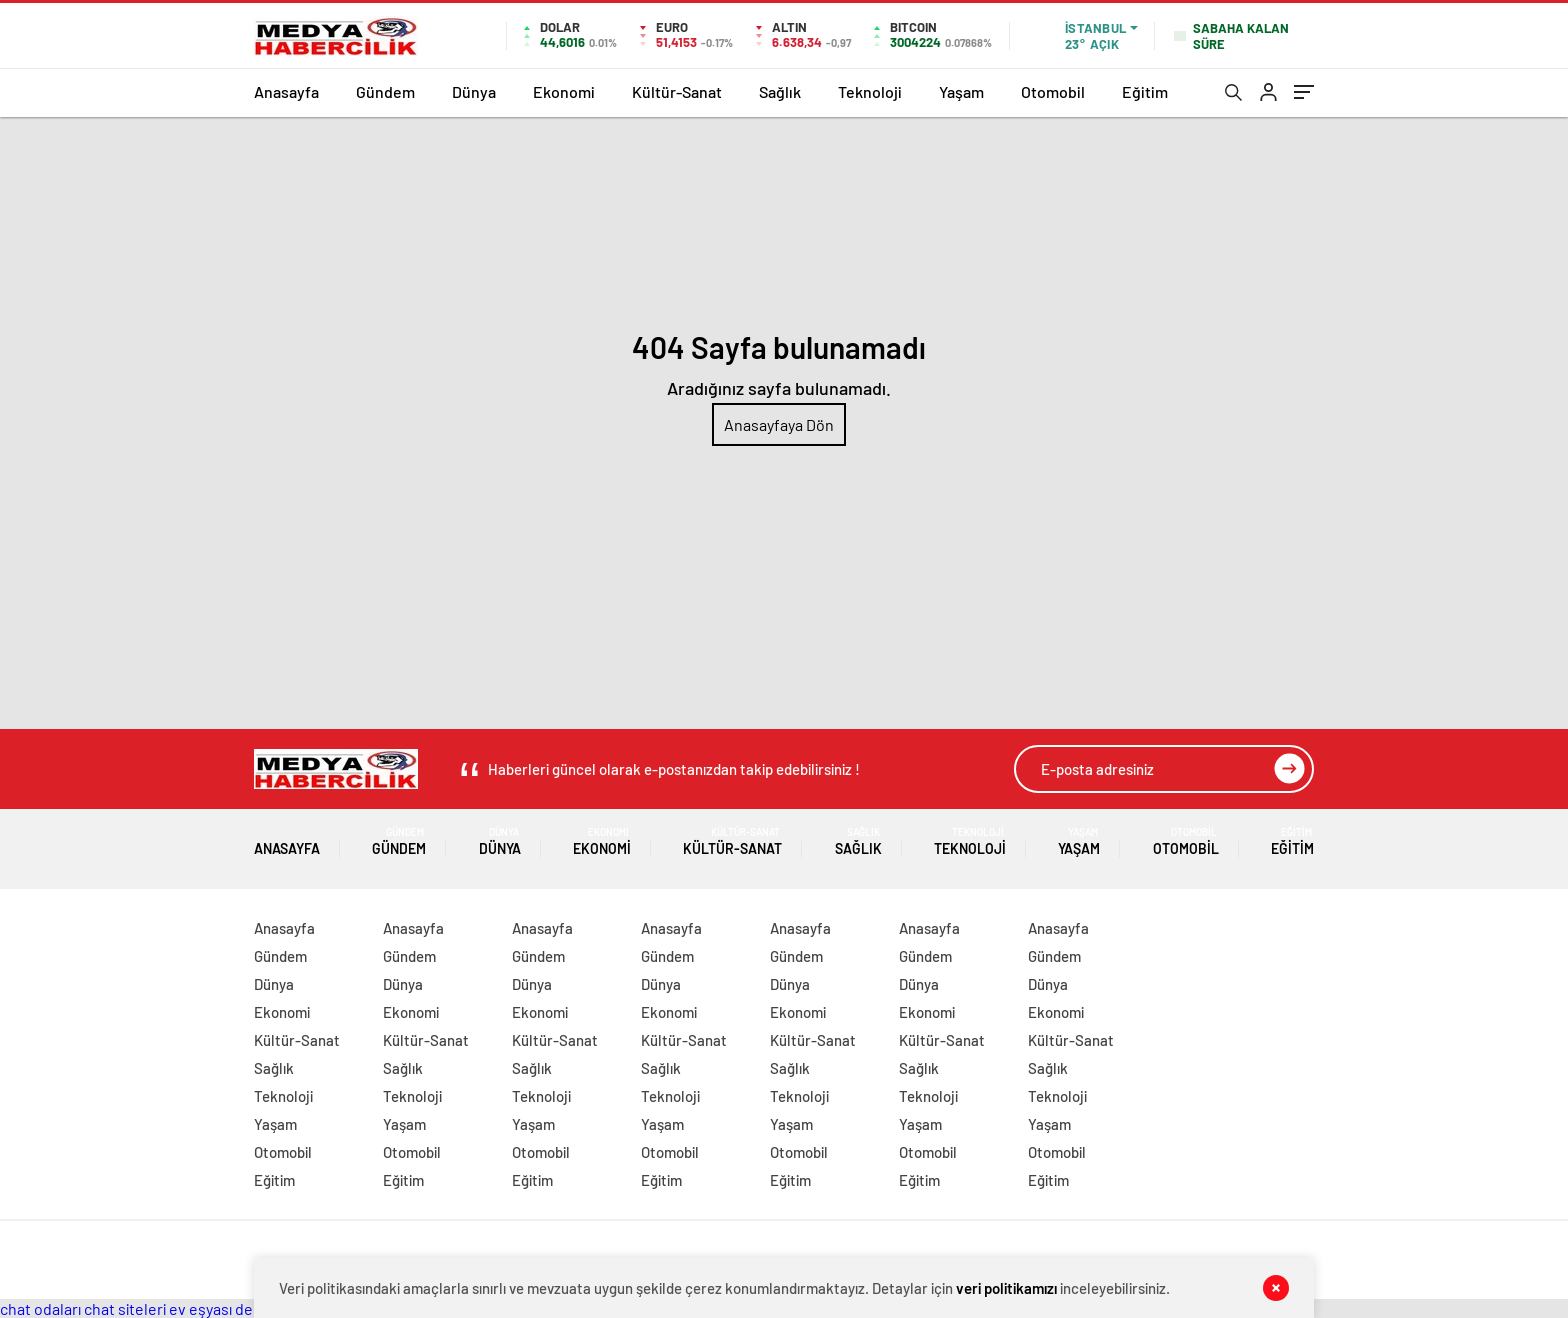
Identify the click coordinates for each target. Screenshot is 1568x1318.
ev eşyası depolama (236, 1308)
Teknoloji (870, 91)
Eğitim (1145, 91)
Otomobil (1053, 91)
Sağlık (780, 91)
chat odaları (40, 1308)
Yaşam (961, 91)
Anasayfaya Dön (779, 424)
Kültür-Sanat (677, 91)
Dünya (474, 91)
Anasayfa (286, 91)
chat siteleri (125, 1308)
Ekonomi (564, 91)
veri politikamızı (1006, 1288)
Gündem (385, 91)
